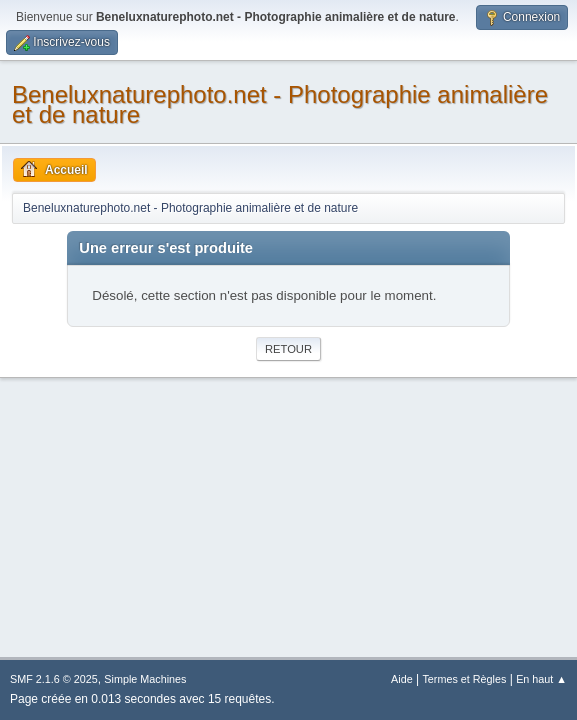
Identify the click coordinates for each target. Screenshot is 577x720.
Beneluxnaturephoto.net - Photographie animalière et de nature (280, 104)
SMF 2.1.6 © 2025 (54, 679)
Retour (288, 349)
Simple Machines (145, 679)
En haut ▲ (541, 679)
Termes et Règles (464, 679)
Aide (402, 679)
